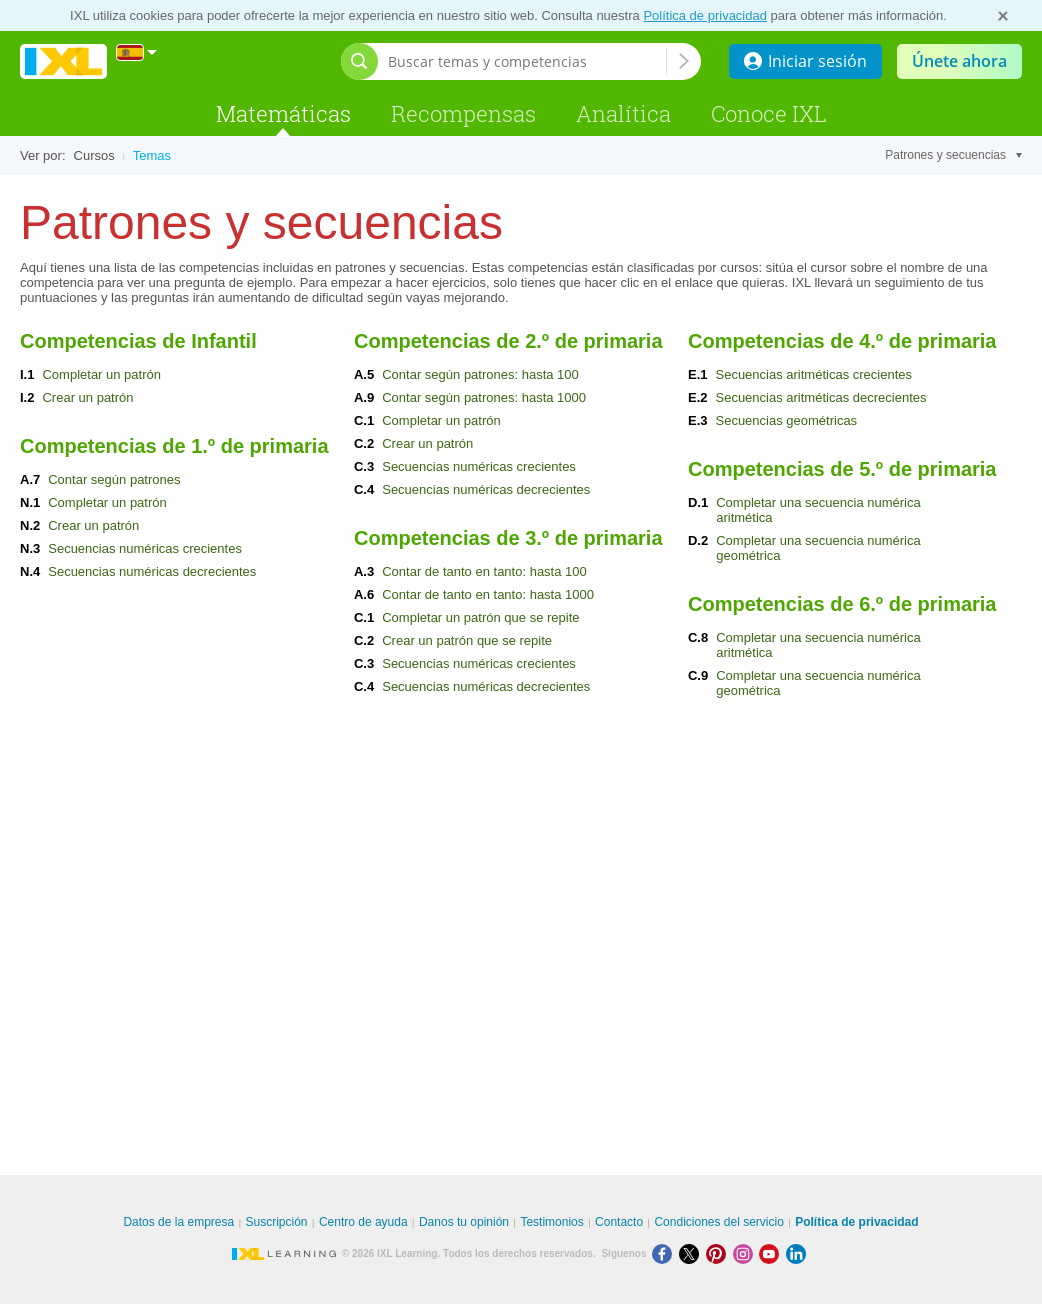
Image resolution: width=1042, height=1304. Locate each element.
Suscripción (277, 1222)
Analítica (623, 113)
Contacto (619, 1222)
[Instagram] (746, 1253)
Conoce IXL (769, 113)
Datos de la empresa (178, 1222)
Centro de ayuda (363, 1222)
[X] (692, 1253)
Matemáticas (283, 113)
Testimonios (551, 1222)
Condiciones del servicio (718, 1222)
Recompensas (463, 113)
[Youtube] (772, 1253)
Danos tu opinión (464, 1222)
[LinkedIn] (798, 1253)
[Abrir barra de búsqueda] (359, 61)
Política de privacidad (705, 15)
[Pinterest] (719, 1253)
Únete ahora (959, 61)
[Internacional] (137, 52)
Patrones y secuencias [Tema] (953, 155)
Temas (152, 155)
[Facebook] (665, 1253)
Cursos (94, 155)
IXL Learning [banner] (63, 61)
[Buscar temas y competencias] (527, 61)
